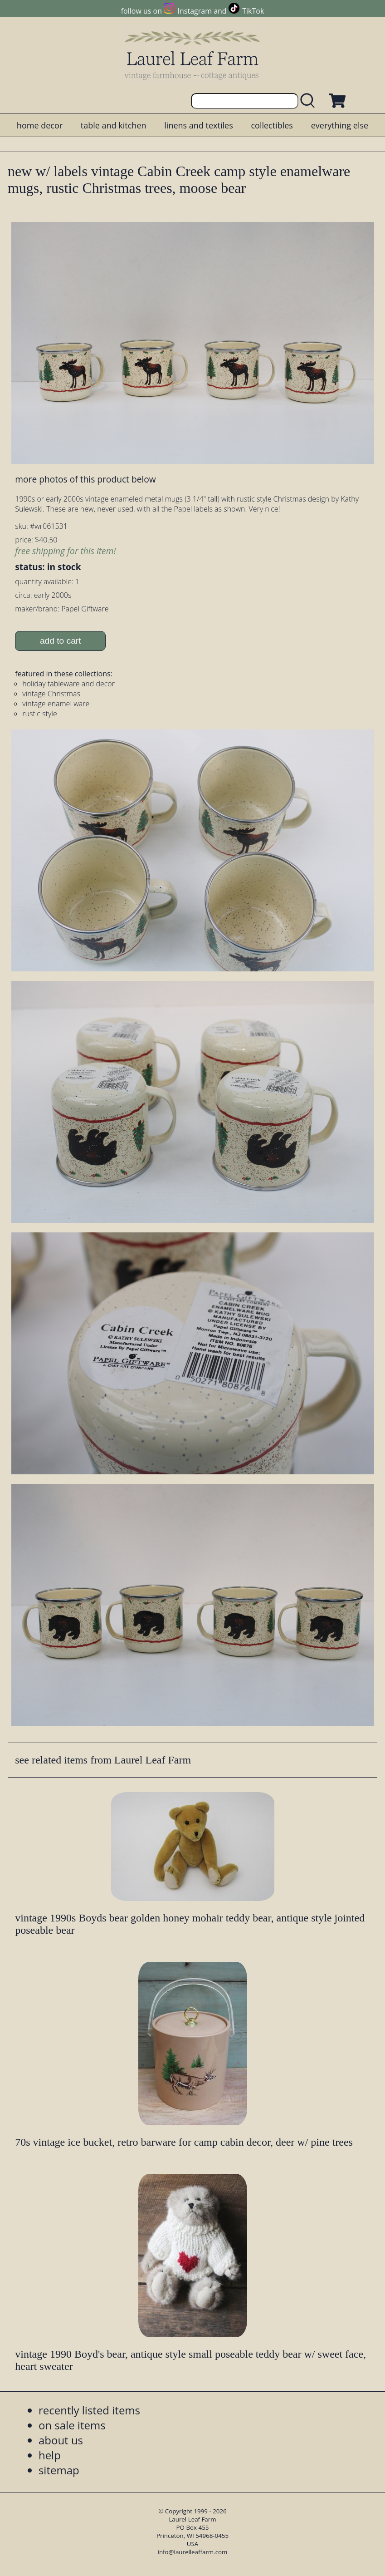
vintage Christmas (51, 694)
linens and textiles (198, 125)
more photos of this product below (85, 479)
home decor (40, 125)
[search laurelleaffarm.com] (309, 101)
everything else (339, 125)
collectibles (271, 125)
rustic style (39, 714)
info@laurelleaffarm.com (193, 2552)
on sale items (72, 2425)
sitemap (59, 2470)
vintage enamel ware (55, 704)
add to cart (60, 640)
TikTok (253, 11)
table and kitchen (113, 125)
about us (61, 2440)
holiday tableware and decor (68, 684)
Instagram (195, 11)
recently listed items (89, 2410)
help (50, 2455)
